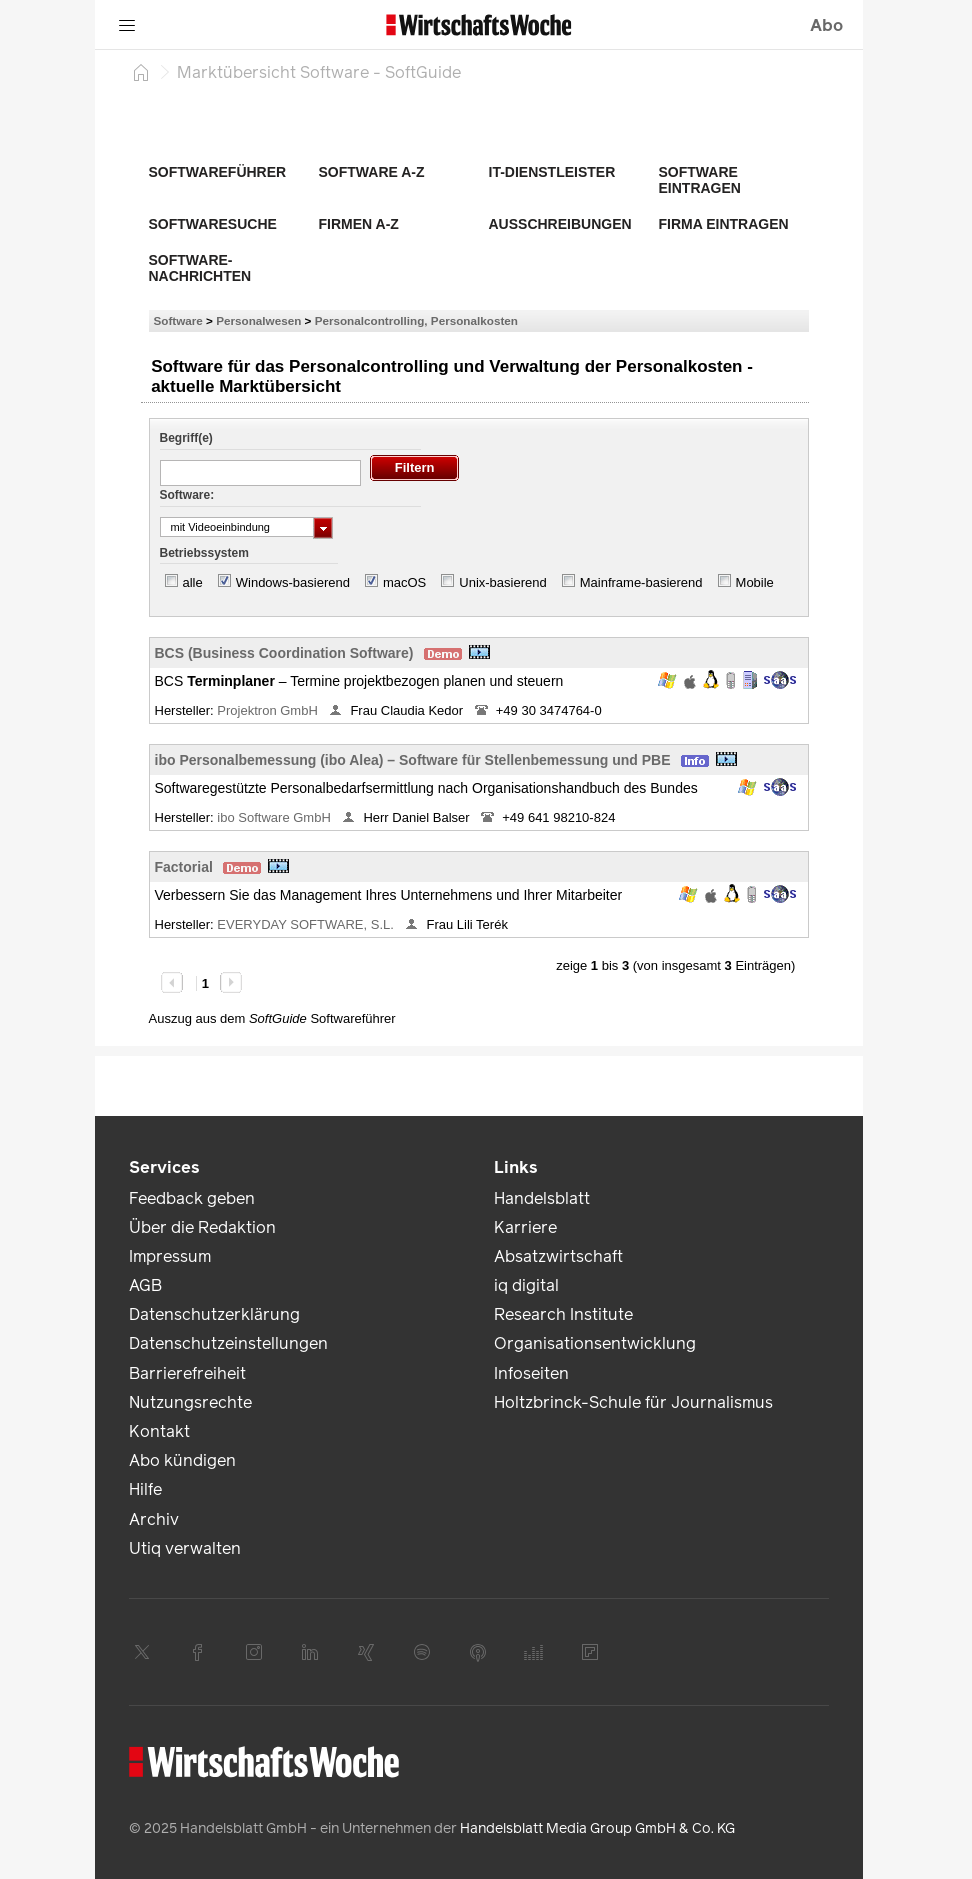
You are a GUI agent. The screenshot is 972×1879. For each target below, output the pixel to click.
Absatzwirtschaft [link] (558, 1256)
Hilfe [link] (145, 1489)
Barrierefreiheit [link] (187, 1373)
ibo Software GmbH (275, 817)
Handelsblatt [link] (542, 1198)
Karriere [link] (525, 1227)
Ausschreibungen (560, 224)
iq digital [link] (526, 1285)
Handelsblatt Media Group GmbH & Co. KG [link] (597, 1828)
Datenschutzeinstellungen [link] (228, 1343)
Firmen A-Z (359, 224)
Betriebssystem (204, 553)
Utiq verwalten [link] (185, 1548)
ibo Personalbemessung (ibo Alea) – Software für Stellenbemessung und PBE (413, 760)
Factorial (184, 867)
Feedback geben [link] (192, 1198)
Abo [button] (826, 25)
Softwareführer (218, 172)
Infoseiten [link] (531, 1373)
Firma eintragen (724, 224)
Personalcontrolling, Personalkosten (416, 320)
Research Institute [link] (563, 1314)
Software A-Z (372, 172)
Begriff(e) (186, 438)
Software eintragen (700, 180)
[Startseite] (141, 72)
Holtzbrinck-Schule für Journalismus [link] (633, 1402)
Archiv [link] (154, 1519)
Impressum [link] (170, 1256)
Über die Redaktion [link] (202, 1227)
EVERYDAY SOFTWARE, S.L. (307, 924)
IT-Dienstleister (552, 172)
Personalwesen (258, 320)
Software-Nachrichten (200, 268)
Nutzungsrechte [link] (190, 1402)
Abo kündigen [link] (182, 1460)
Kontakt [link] (159, 1431)
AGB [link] (145, 1285)
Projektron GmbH (269, 710)
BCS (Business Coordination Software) (284, 653)
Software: (187, 495)
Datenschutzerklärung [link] (214, 1314)
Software (178, 320)
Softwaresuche (213, 224)
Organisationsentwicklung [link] (595, 1343)
